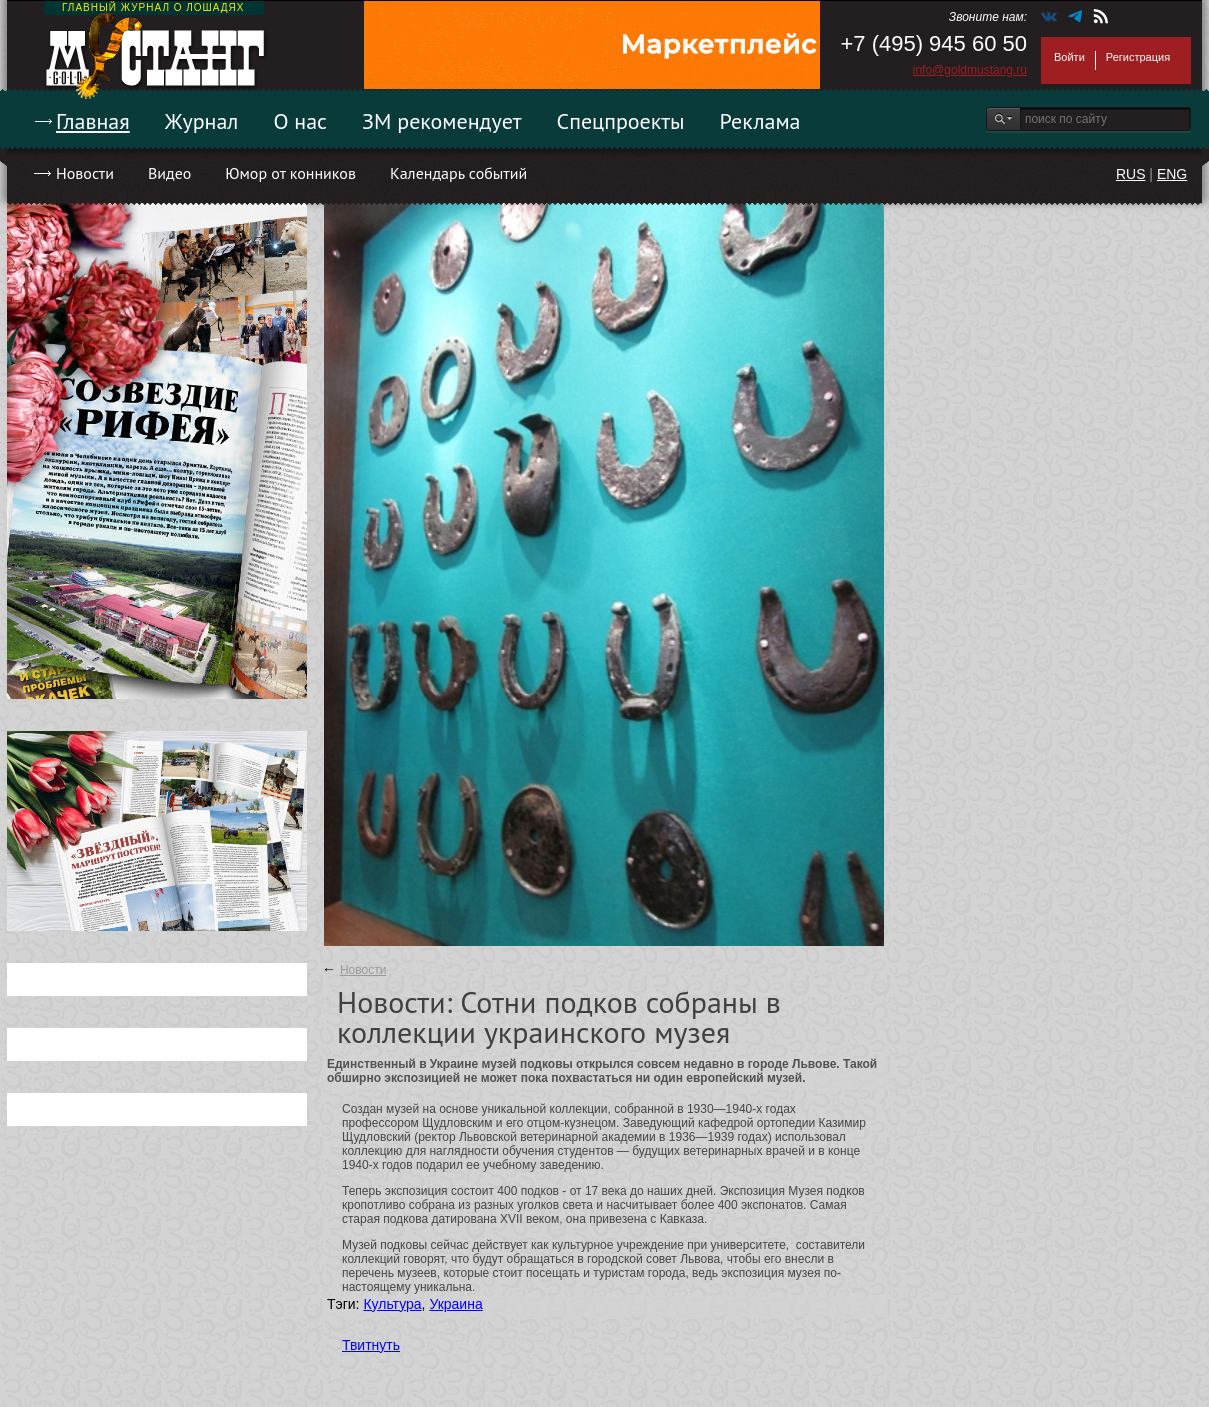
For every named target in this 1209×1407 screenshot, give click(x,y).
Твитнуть (371, 1345)
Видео (169, 173)
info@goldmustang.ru (970, 70)
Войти (1069, 57)
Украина (455, 1304)
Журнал (202, 121)
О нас (300, 121)
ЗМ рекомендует (442, 121)
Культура (392, 1304)
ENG (1172, 174)
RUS (1131, 174)
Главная (93, 121)
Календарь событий (458, 173)
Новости (85, 173)
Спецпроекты (621, 121)
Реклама (760, 121)
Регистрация (1138, 57)
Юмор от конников (290, 173)
